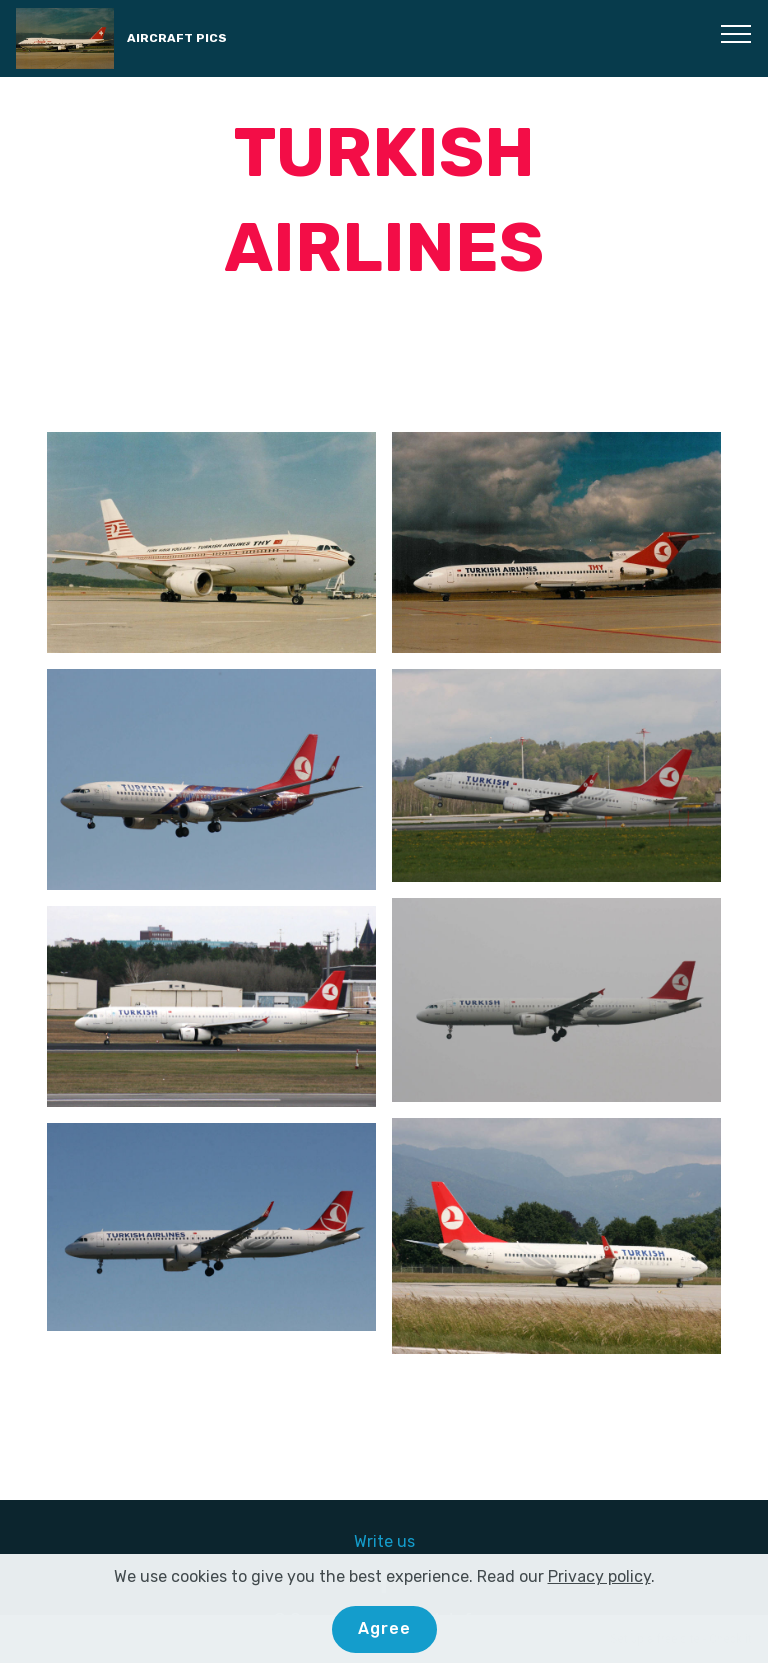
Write (375, 1541)
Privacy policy (599, 1576)
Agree (384, 1628)
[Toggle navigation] (736, 33)
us (406, 1541)
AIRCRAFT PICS (177, 38)
